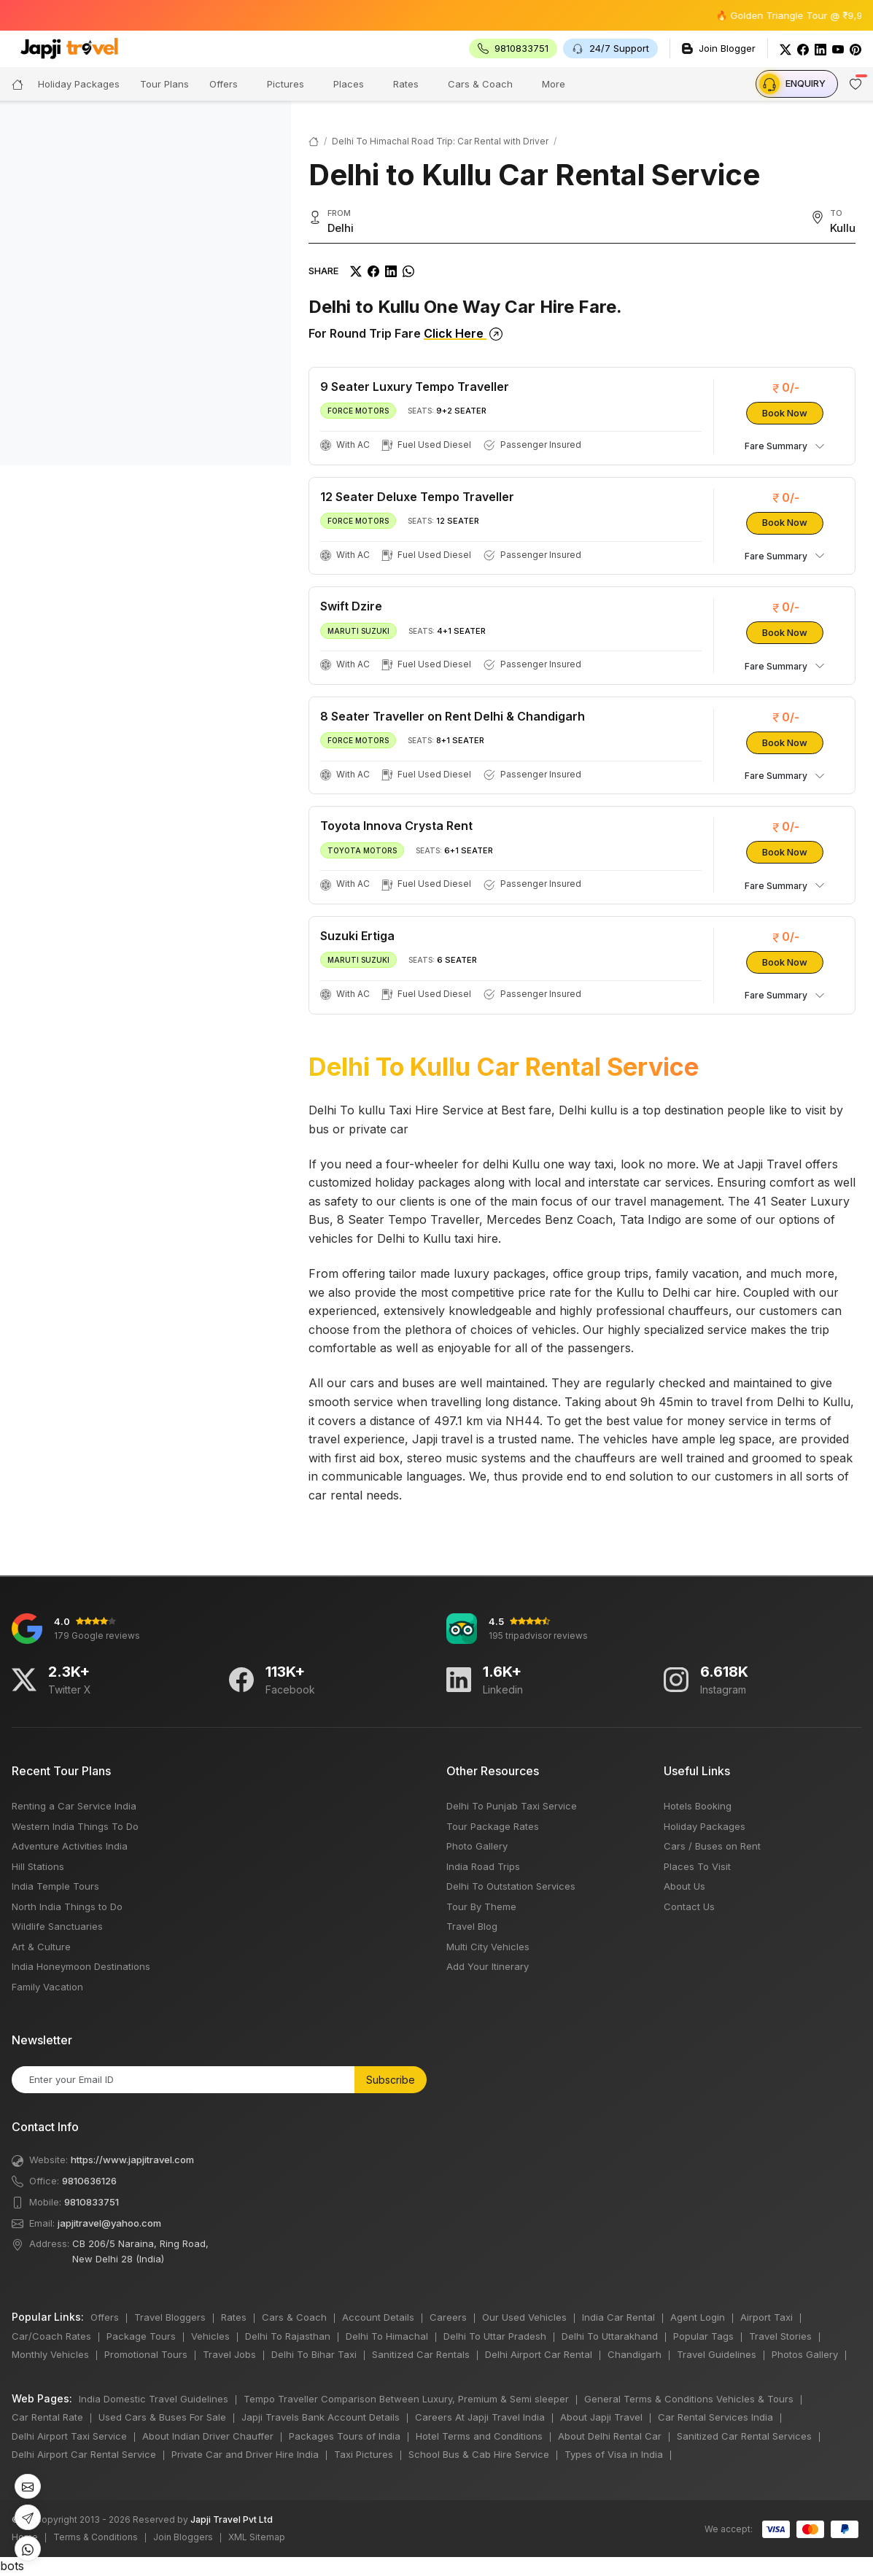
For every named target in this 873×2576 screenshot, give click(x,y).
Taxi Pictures (363, 2454)
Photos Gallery (805, 2354)
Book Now (784, 413)
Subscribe (390, 2079)
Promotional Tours (145, 2354)
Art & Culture (41, 1946)
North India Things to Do (67, 1906)
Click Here (463, 333)
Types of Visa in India (613, 2454)
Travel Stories (780, 2336)
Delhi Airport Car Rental (538, 2354)
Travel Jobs (229, 2354)
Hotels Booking (698, 1806)
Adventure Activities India (70, 1846)
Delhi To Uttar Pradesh (494, 2336)
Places (348, 84)
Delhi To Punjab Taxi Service (511, 1806)
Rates (406, 84)
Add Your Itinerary (487, 1966)
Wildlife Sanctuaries (57, 1926)
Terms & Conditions (95, 2537)
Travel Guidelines (716, 2354)
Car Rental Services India (715, 2417)
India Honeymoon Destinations (81, 1966)
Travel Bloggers (170, 2317)
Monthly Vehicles (50, 2354)
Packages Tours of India (344, 2436)
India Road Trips (483, 1866)
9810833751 (91, 2202)
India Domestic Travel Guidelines (153, 2399)
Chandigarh (634, 2354)
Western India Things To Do (75, 1826)
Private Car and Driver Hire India (245, 2454)
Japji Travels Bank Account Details (320, 2417)
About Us (684, 1886)
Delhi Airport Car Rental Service (84, 2454)
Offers (223, 84)
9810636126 (89, 2181)
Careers (448, 2317)
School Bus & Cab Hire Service (478, 2454)
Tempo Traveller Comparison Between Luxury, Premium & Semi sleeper (406, 2399)
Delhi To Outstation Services (510, 1886)
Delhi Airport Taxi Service (69, 2436)
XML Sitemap (256, 2537)
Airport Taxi (766, 2317)
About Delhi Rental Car (609, 2436)
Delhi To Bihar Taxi (314, 2354)
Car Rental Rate (47, 2417)
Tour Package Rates (492, 1826)
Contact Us (689, 1906)
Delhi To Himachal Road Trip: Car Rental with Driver (440, 141)
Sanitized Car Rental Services (744, 2436)
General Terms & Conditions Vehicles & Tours (689, 2399)
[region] (145, 283)
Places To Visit (697, 1866)
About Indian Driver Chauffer (207, 2436)
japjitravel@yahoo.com (109, 2223)
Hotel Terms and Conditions (479, 2436)
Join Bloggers (183, 2537)
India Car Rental (618, 2317)
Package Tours (141, 2336)
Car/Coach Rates (51, 2336)
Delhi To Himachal (387, 2336)
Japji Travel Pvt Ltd (231, 2519)
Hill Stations (38, 1866)
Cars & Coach (480, 84)
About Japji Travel (601, 2417)
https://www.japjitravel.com (132, 2159)
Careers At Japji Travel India (480, 2417)
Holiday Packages (704, 1826)
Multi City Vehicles (487, 1946)
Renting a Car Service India (74, 1806)
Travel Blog (471, 1926)
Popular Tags (703, 2336)
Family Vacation (47, 1987)
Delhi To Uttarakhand (610, 2336)
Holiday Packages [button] (79, 84)
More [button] (553, 84)
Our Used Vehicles (524, 2317)
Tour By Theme (481, 1906)
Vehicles (210, 2336)
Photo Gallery (477, 1846)
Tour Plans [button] (164, 84)
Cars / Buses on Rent (712, 1846)
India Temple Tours (55, 1886)
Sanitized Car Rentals (421, 2354)
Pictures (285, 84)
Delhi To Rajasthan (287, 2336)
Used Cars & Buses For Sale (162, 2417)
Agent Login (697, 2317)
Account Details (378, 2317)
